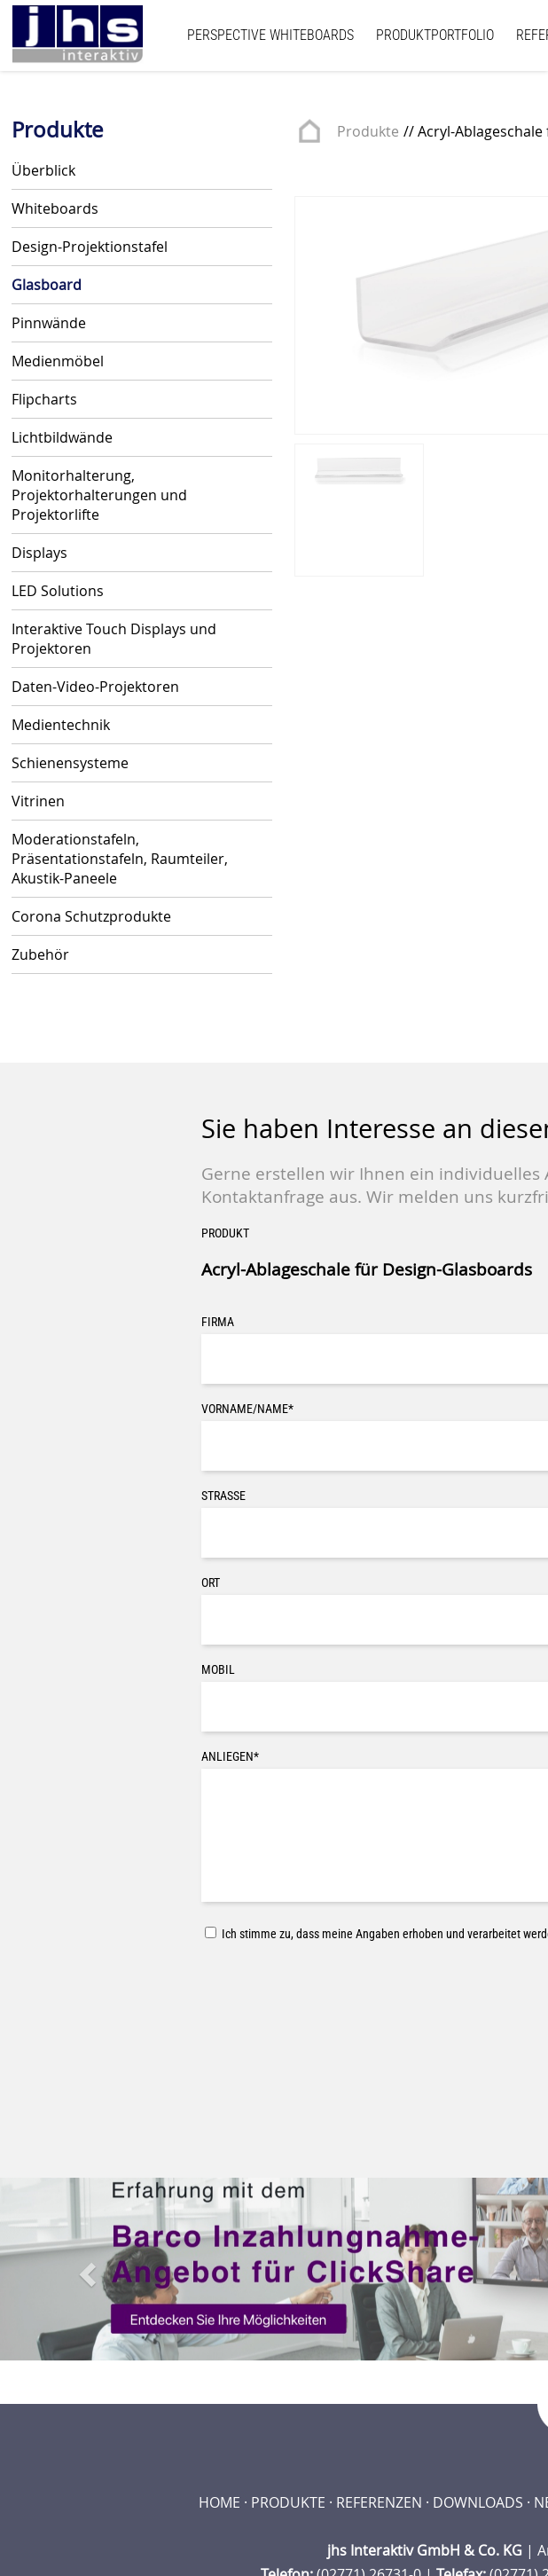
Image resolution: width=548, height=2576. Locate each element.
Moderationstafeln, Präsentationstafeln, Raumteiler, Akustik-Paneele (120, 858)
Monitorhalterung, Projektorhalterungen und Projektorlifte (99, 495)
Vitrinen (38, 801)
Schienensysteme (70, 763)
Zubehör (40, 954)
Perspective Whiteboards (270, 35)
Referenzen (379, 2502)
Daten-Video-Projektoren (95, 686)
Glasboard (47, 285)
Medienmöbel (58, 361)
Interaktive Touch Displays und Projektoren (114, 638)
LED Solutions (58, 591)
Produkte (368, 131)
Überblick (43, 170)
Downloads (478, 2502)
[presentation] (336, 1989)
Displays (39, 552)
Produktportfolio (435, 35)
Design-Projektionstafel (90, 246)
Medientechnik (61, 724)
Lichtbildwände (62, 437)
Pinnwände (49, 323)
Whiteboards (55, 208)
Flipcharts (44, 399)
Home (219, 2502)
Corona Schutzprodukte (91, 916)
